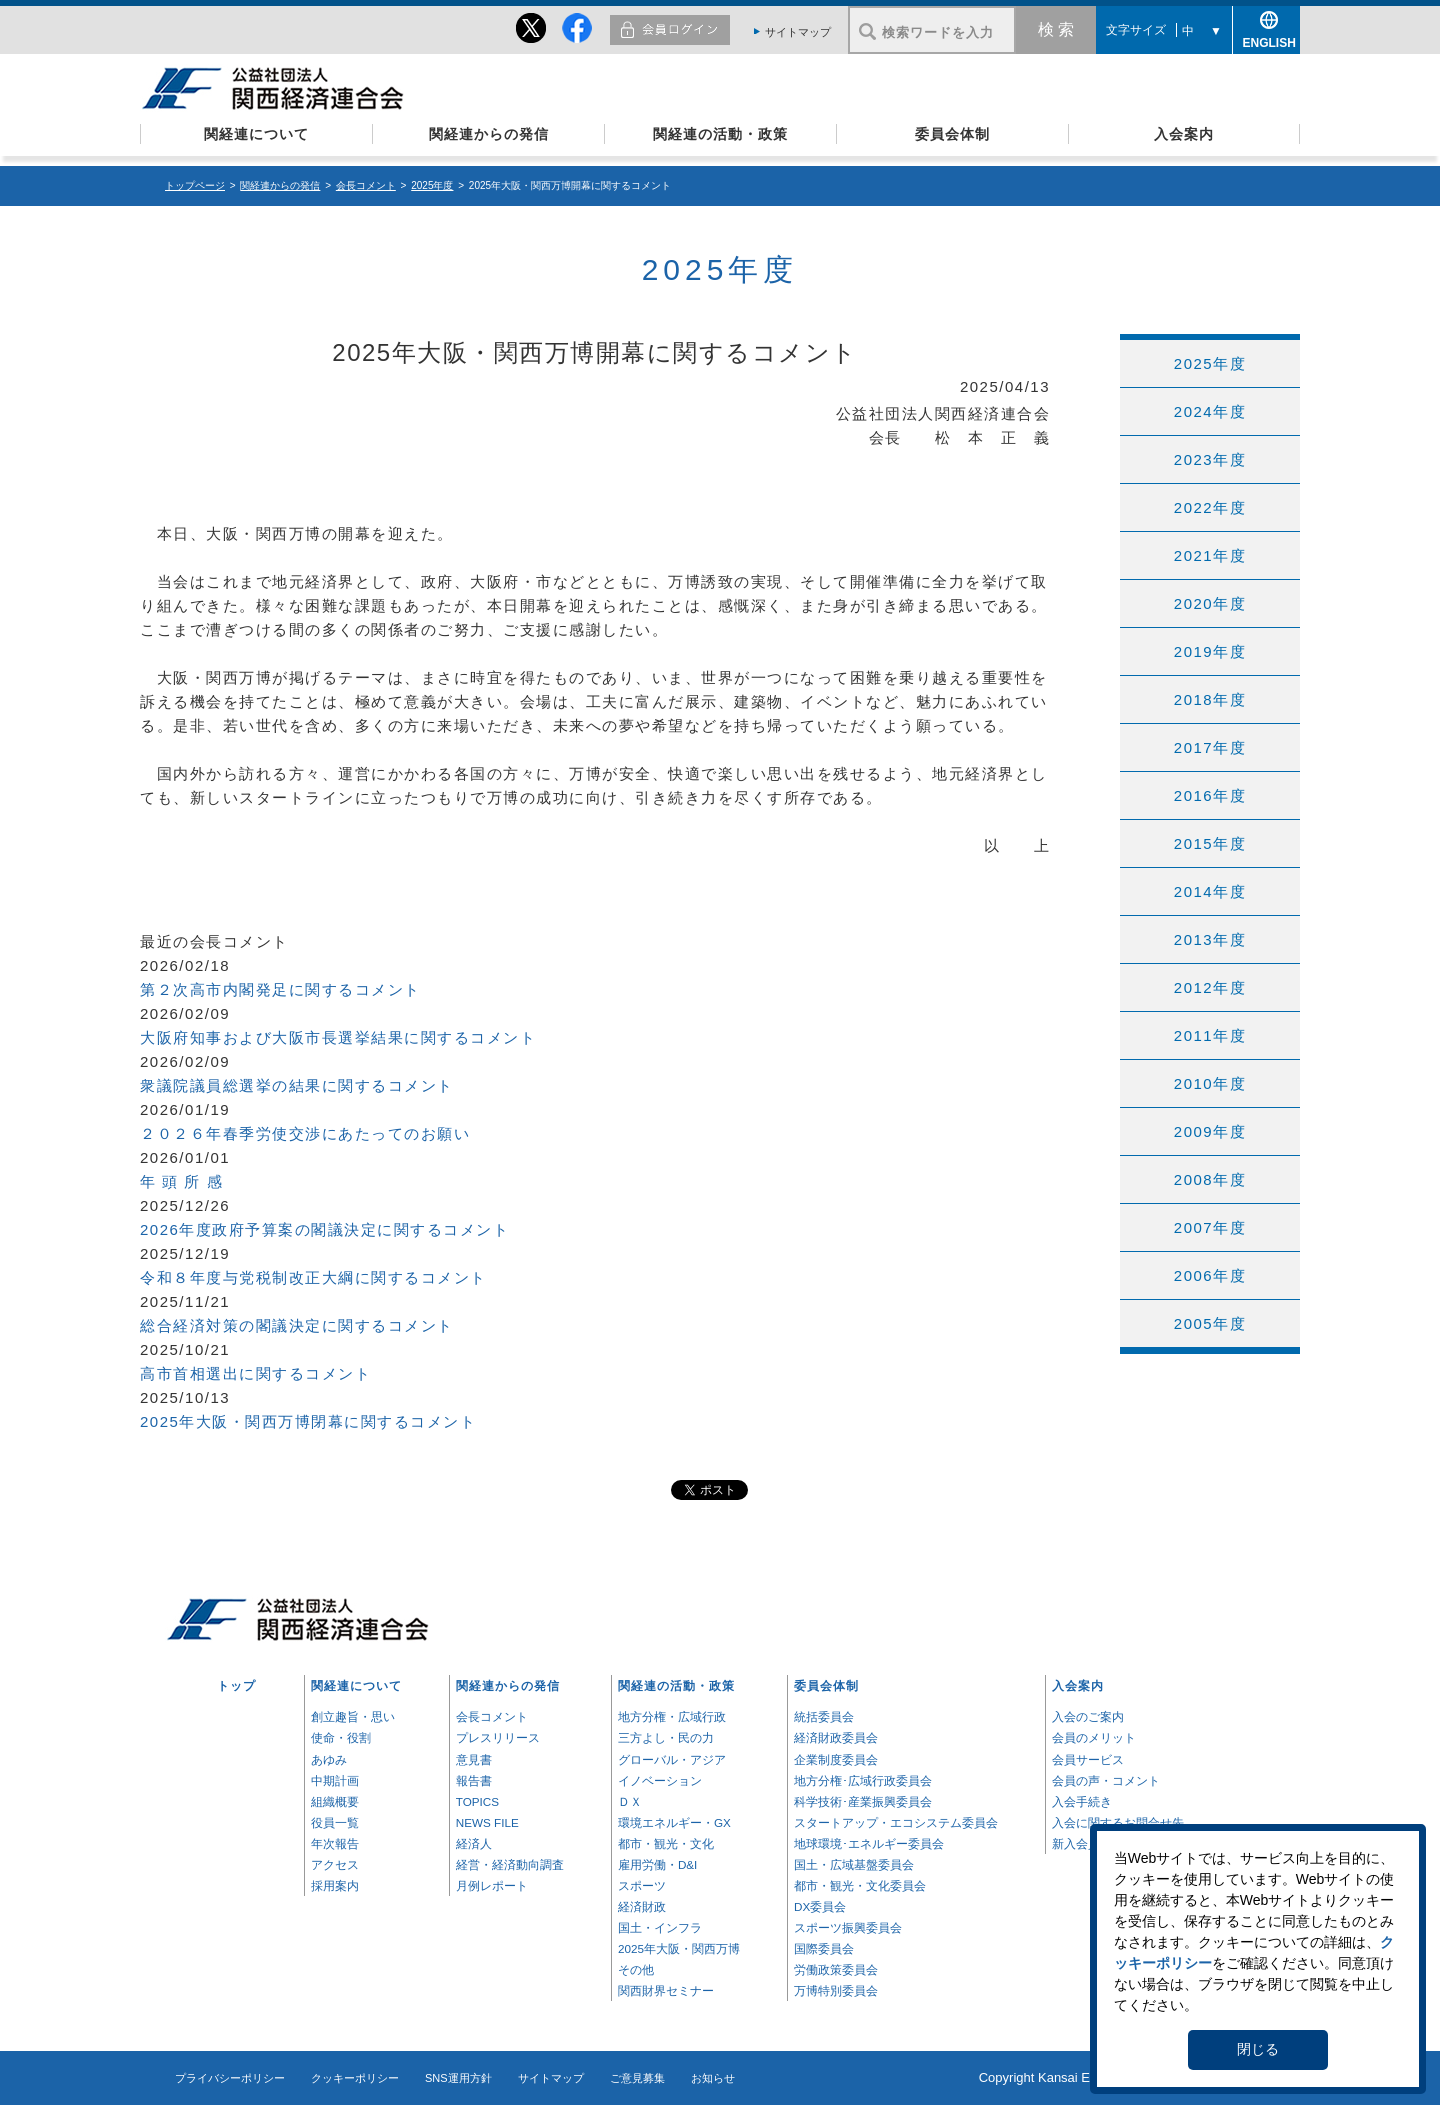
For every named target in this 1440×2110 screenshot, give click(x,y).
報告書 (474, 1780)
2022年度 (1210, 507)
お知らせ (713, 2078)
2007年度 (1210, 1227)
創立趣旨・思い (353, 1716)
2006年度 (1210, 1275)
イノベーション (660, 1780)
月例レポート (492, 1885)
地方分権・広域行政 (672, 1716)
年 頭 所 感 (181, 1181)
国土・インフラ (660, 1927)
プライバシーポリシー (230, 2078)
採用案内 (335, 1885)
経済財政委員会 (836, 1737)
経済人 (474, 1843)
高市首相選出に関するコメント (255, 1373)
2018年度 (1210, 699)
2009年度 (1210, 1131)
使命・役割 (341, 1737)
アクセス (335, 1864)
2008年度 (1210, 1179)
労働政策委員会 (836, 1969)
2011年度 (1210, 1035)
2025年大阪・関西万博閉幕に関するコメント (308, 1421)
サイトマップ (798, 32)
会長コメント (366, 185)
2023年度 (1210, 459)
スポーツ (642, 1885)
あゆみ (329, 1759)
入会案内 (1184, 134)
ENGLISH (1267, 39)
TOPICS (477, 1801)
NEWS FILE (487, 1822)
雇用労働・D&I (657, 1864)
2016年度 (1210, 795)
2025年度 (432, 185)
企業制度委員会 (836, 1759)
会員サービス (1088, 1759)
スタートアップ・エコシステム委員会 (896, 1822)
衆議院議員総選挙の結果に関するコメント (297, 1085)
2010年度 (1210, 1083)
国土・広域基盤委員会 (854, 1864)
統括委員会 (824, 1716)
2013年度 (1210, 939)
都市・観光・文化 (666, 1843)
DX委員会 (820, 1906)
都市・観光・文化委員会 (860, 1885)
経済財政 (642, 1906)
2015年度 (1210, 843)
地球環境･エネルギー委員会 (869, 1843)
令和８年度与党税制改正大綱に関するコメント (313, 1277)
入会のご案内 (1088, 1716)
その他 (636, 1969)
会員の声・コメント (1106, 1780)
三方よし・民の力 (666, 1737)
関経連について (256, 134)
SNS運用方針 (458, 2078)
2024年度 (1210, 411)
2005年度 (1210, 1323)
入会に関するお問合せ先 (1118, 1822)
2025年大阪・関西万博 (679, 1948)
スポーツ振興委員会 (848, 1927)
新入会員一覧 (1088, 1843)
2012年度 (1210, 987)
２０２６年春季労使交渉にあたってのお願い (305, 1133)
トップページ (195, 185)
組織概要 (335, 1801)
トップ (236, 1685)
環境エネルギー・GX (674, 1822)
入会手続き (1082, 1801)
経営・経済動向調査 (510, 1864)
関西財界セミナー (666, 1990)
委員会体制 (952, 134)
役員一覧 (335, 1822)
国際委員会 (824, 1948)
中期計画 (335, 1780)
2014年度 (1210, 891)
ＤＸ (630, 1801)
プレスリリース (498, 1737)
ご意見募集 (637, 2078)
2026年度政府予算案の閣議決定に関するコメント (324, 1229)
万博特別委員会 (836, 1990)
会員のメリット (1094, 1737)
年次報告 (335, 1843)
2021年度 (1210, 555)
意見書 (474, 1759)
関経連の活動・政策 (720, 134)
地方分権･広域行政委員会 (863, 1780)
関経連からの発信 (489, 134)
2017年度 (1210, 747)
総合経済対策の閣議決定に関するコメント (297, 1325)
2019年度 (1210, 651)
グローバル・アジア (672, 1759)
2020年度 (1210, 603)
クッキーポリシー (355, 2078)
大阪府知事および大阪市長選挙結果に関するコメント (338, 1037)
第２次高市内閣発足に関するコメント (280, 989)
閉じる (1258, 2049)
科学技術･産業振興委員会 (863, 1801)
